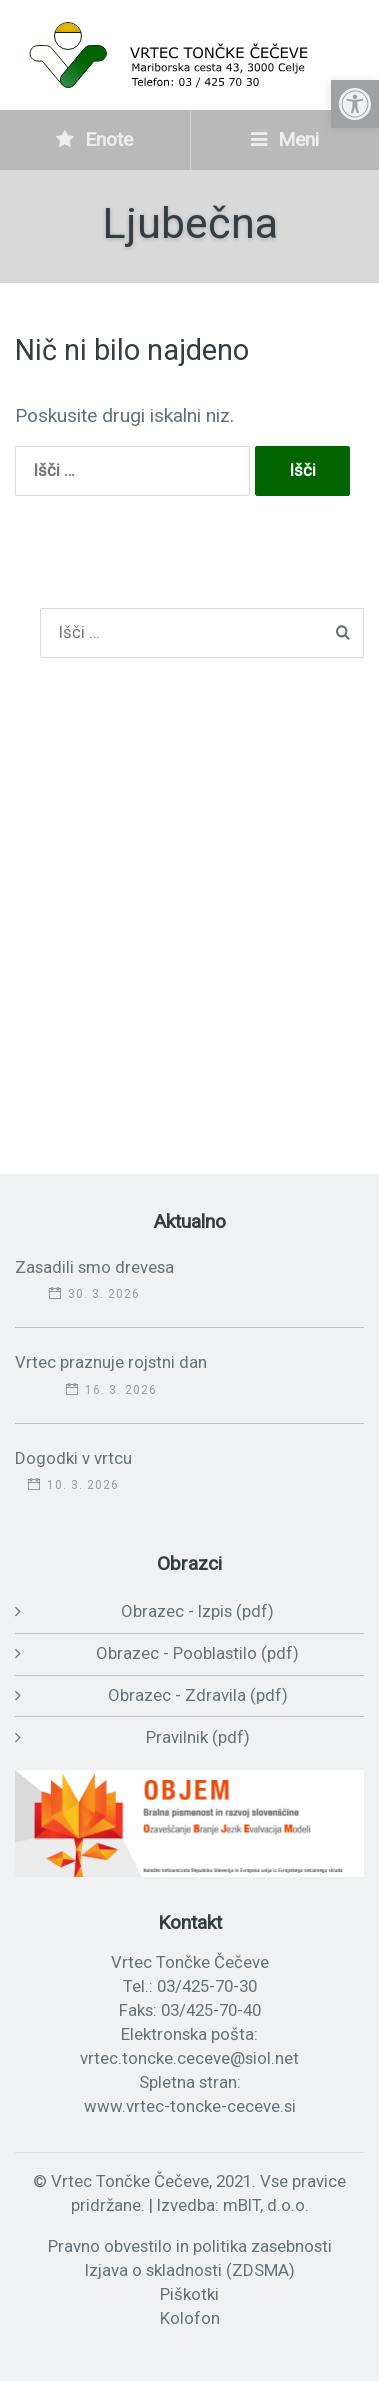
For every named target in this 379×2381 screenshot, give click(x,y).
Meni (285, 139)
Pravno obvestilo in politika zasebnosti (190, 2246)
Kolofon (190, 2318)
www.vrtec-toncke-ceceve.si (190, 2106)
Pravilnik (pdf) (198, 1737)
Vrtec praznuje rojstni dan (111, 1362)
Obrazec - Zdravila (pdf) (198, 1695)
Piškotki (189, 2294)
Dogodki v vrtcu (73, 1458)
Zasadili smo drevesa (94, 1267)
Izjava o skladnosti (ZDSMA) (190, 2270)
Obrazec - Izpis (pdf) (197, 1611)
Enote (94, 139)
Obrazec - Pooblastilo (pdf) (197, 1653)
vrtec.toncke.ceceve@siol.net (189, 2058)
